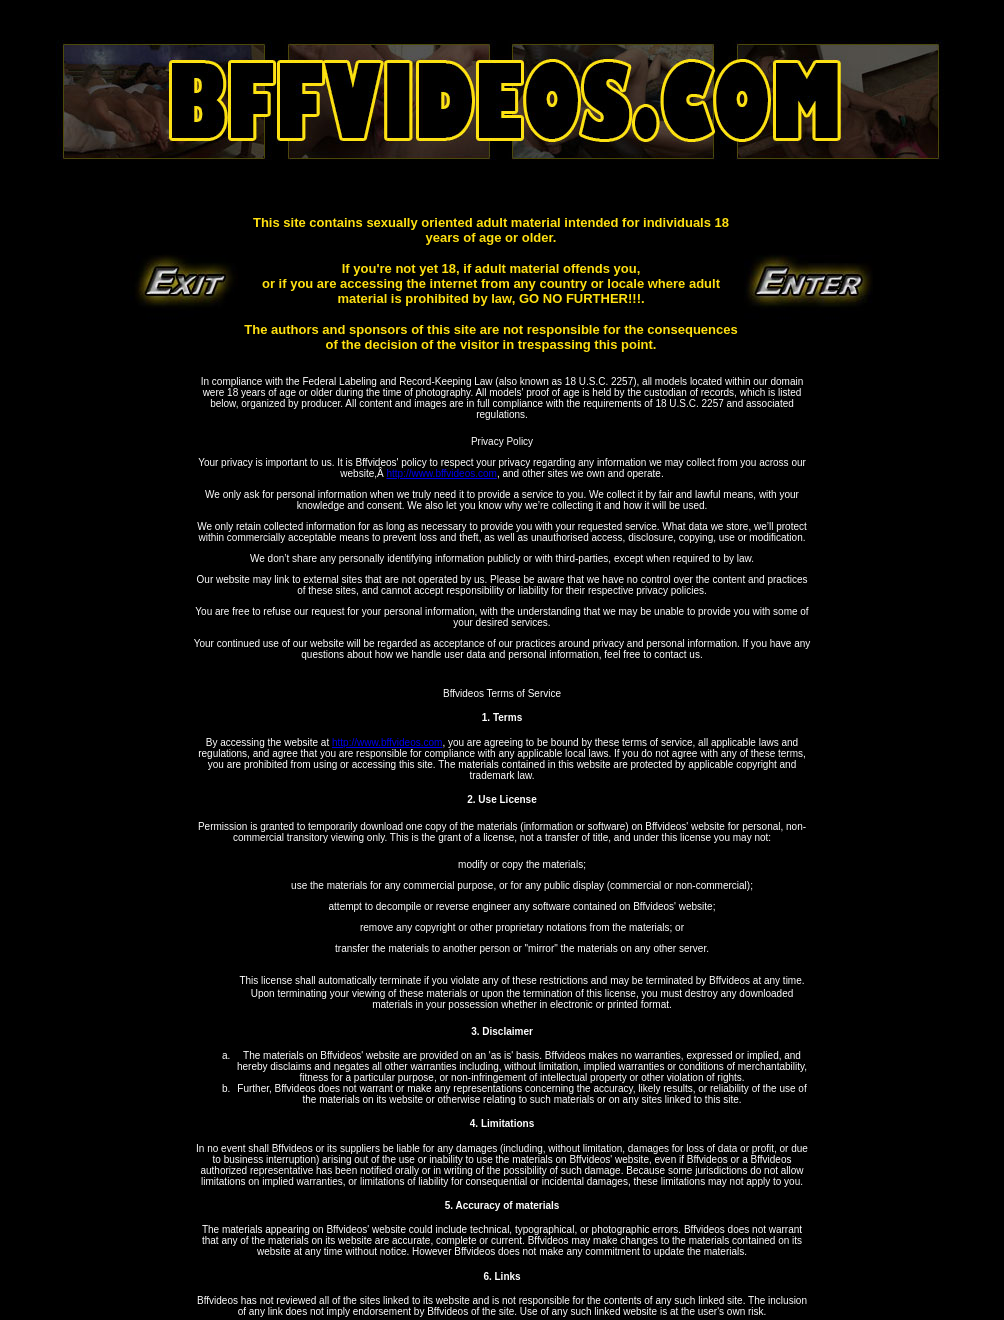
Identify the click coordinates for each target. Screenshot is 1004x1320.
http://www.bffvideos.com (441, 473)
